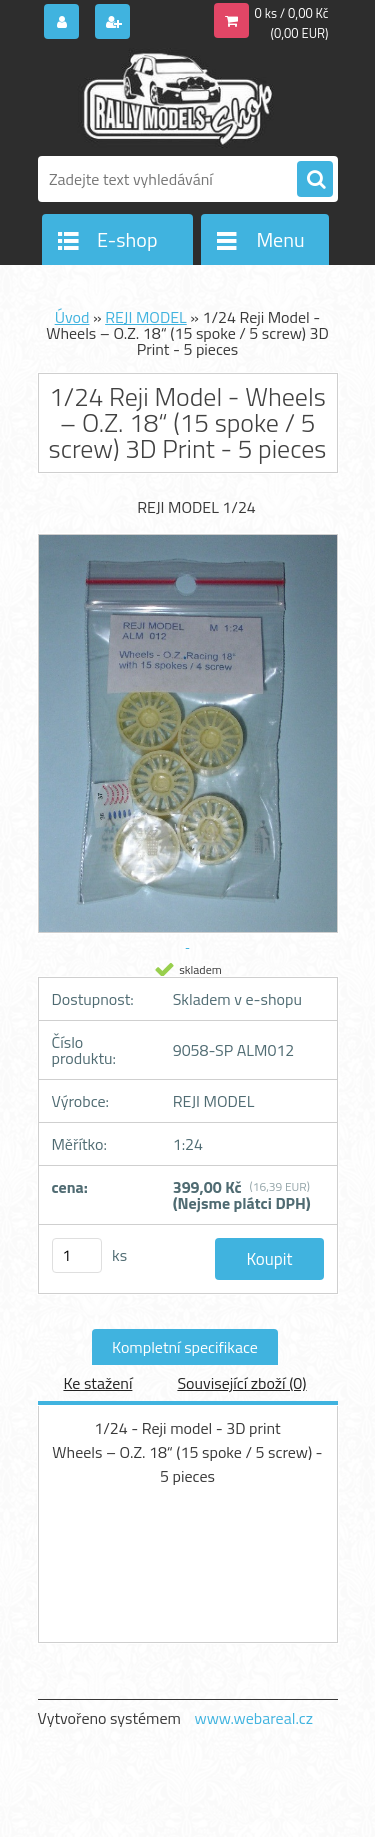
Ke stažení (97, 1383)
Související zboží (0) (241, 1383)
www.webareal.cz (253, 1718)
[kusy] (77, 1255)
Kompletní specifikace (185, 1347)
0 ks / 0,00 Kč (292, 13)
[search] (315, 180)
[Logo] (175, 98)
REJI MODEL (146, 317)
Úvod (72, 317)
